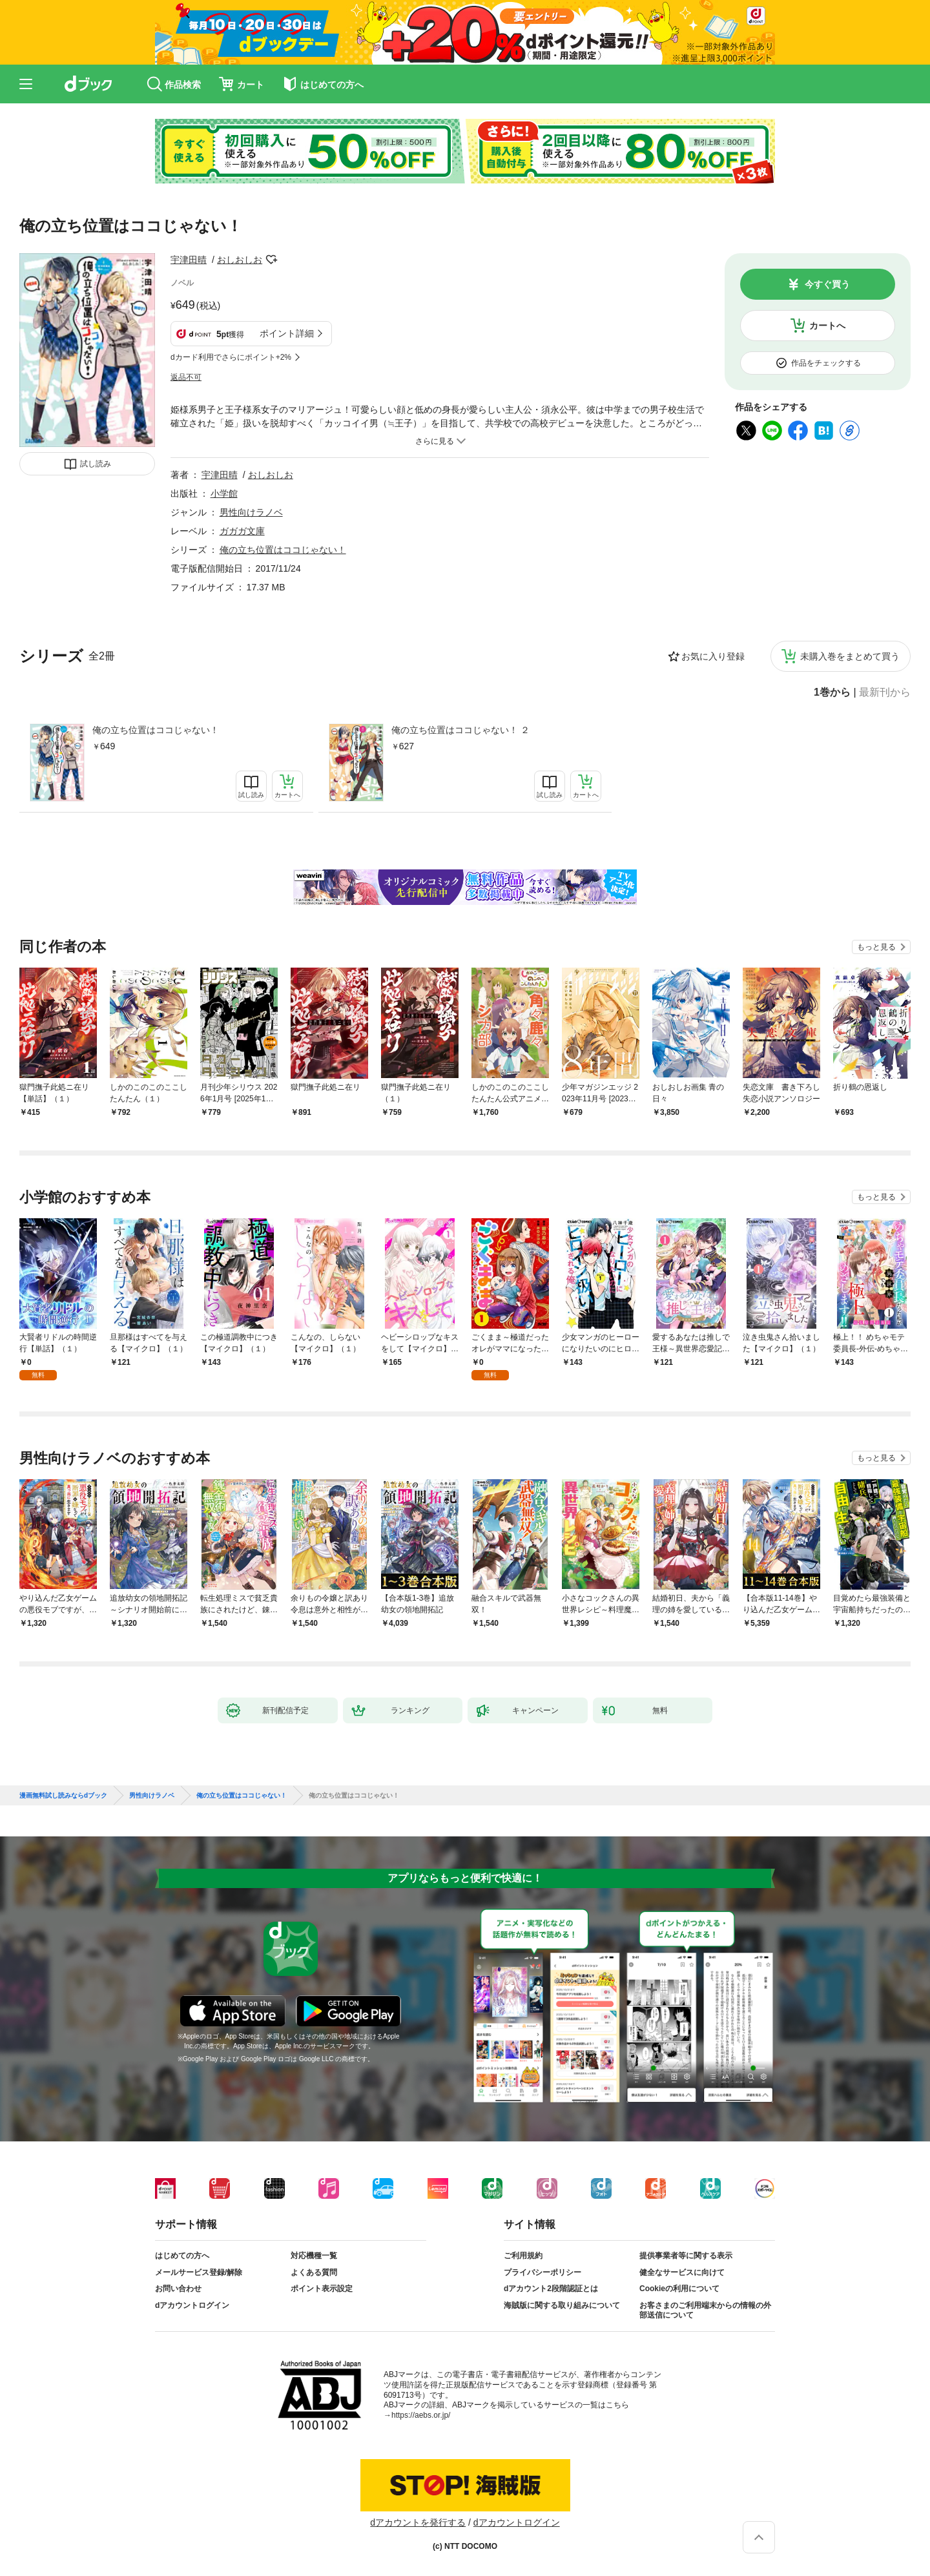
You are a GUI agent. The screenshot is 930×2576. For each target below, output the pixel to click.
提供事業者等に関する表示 (685, 2255)
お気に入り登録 (713, 656)
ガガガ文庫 (242, 531)
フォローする (271, 259)
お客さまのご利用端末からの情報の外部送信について (705, 2310)
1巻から (832, 692)
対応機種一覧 (314, 2255)
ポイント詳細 (287, 333)
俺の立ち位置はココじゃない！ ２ (460, 730)
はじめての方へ (182, 2255)
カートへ (827, 325)
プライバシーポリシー (542, 2272)
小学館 (224, 493)
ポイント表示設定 (322, 2288)
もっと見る (876, 946)
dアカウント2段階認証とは (551, 2288)
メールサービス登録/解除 (198, 2272)
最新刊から (885, 692)
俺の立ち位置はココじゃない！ (155, 730)
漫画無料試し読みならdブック (63, 1795)
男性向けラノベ (251, 512)
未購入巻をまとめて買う (850, 656)
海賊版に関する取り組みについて (562, 2305)
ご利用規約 (523, 2255)
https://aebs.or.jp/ (420, 2415)
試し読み (95, 463)
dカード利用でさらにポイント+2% (230, 357)
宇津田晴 (188, 259)
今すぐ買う (827, 284)
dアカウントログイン (192, 2305)
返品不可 (186, 377)
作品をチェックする (826, 363)
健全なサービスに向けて (682, 2272)
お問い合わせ (178, 2288)
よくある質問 (314, 2272)
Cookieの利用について (679, 2288)
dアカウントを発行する (418, 2522)
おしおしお (239, 259)
